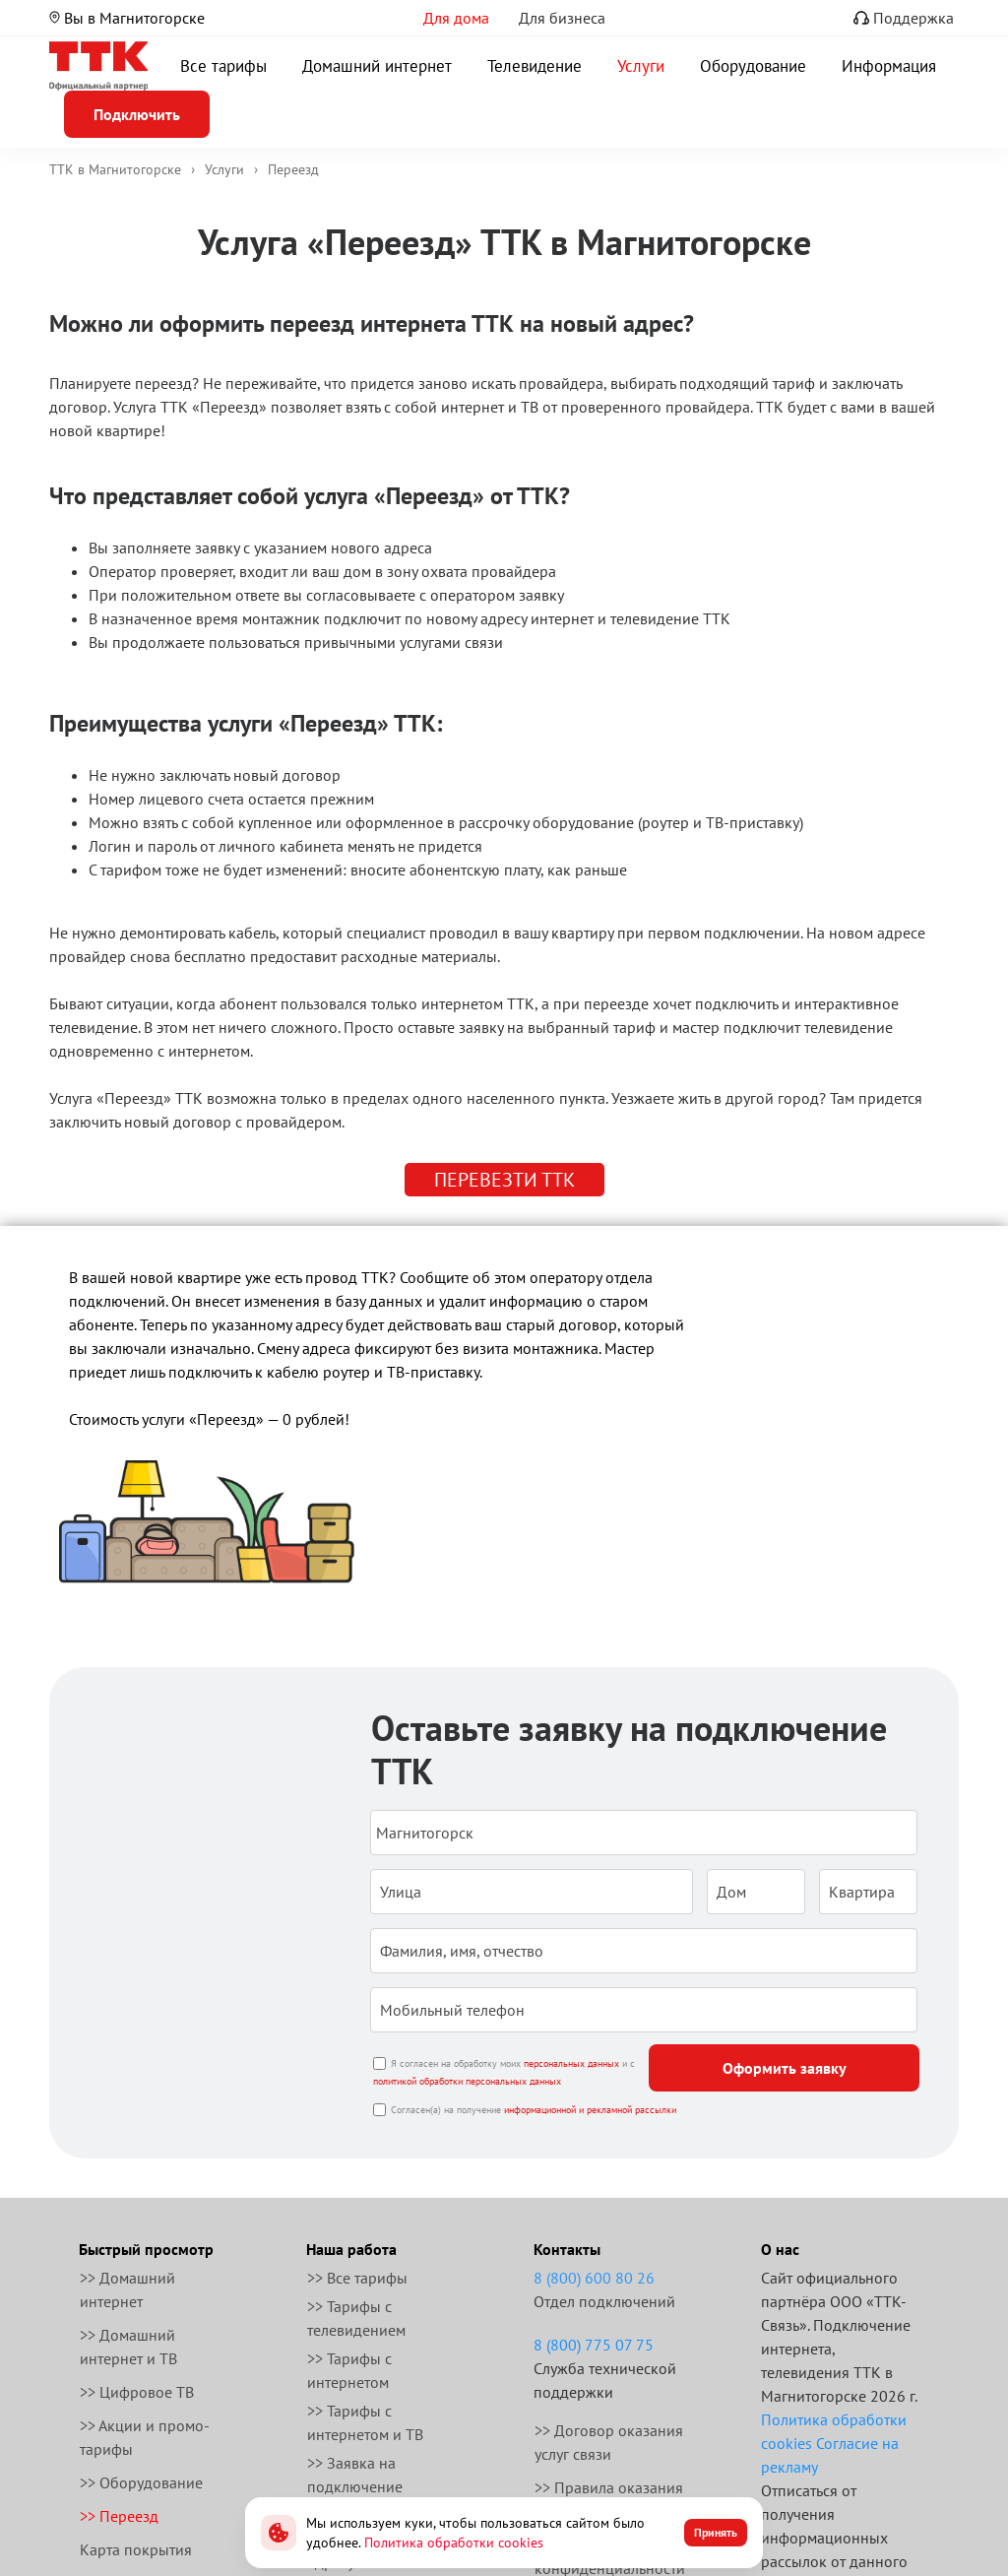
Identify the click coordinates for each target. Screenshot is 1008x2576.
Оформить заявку (785, 2068)
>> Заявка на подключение (355, 2474)
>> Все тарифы (357, 2277)
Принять (715, 2532)
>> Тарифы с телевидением (356, 2318)
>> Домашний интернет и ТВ (128, 2346)
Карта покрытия (136, 2549)
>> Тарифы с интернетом (349, 2370)
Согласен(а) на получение (533, 2109)
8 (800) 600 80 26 (594, 2277)
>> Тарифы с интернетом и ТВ (365, 2422)
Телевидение (534, 66)
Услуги (640, 66)
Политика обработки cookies (453, 2542)
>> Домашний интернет (127, 2289)
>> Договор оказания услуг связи (609, 2442)
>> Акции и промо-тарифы (145, 2437)
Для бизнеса (562, 18)
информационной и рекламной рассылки (590, 2109)
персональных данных (571, 2063)
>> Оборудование (141, 2482)
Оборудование (753, 66)
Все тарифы (223, 66)
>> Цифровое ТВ (137, 2392)
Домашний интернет (377, 66)
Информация (889, 66)
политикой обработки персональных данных (467, 2081)
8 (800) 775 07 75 (594, 2344)
